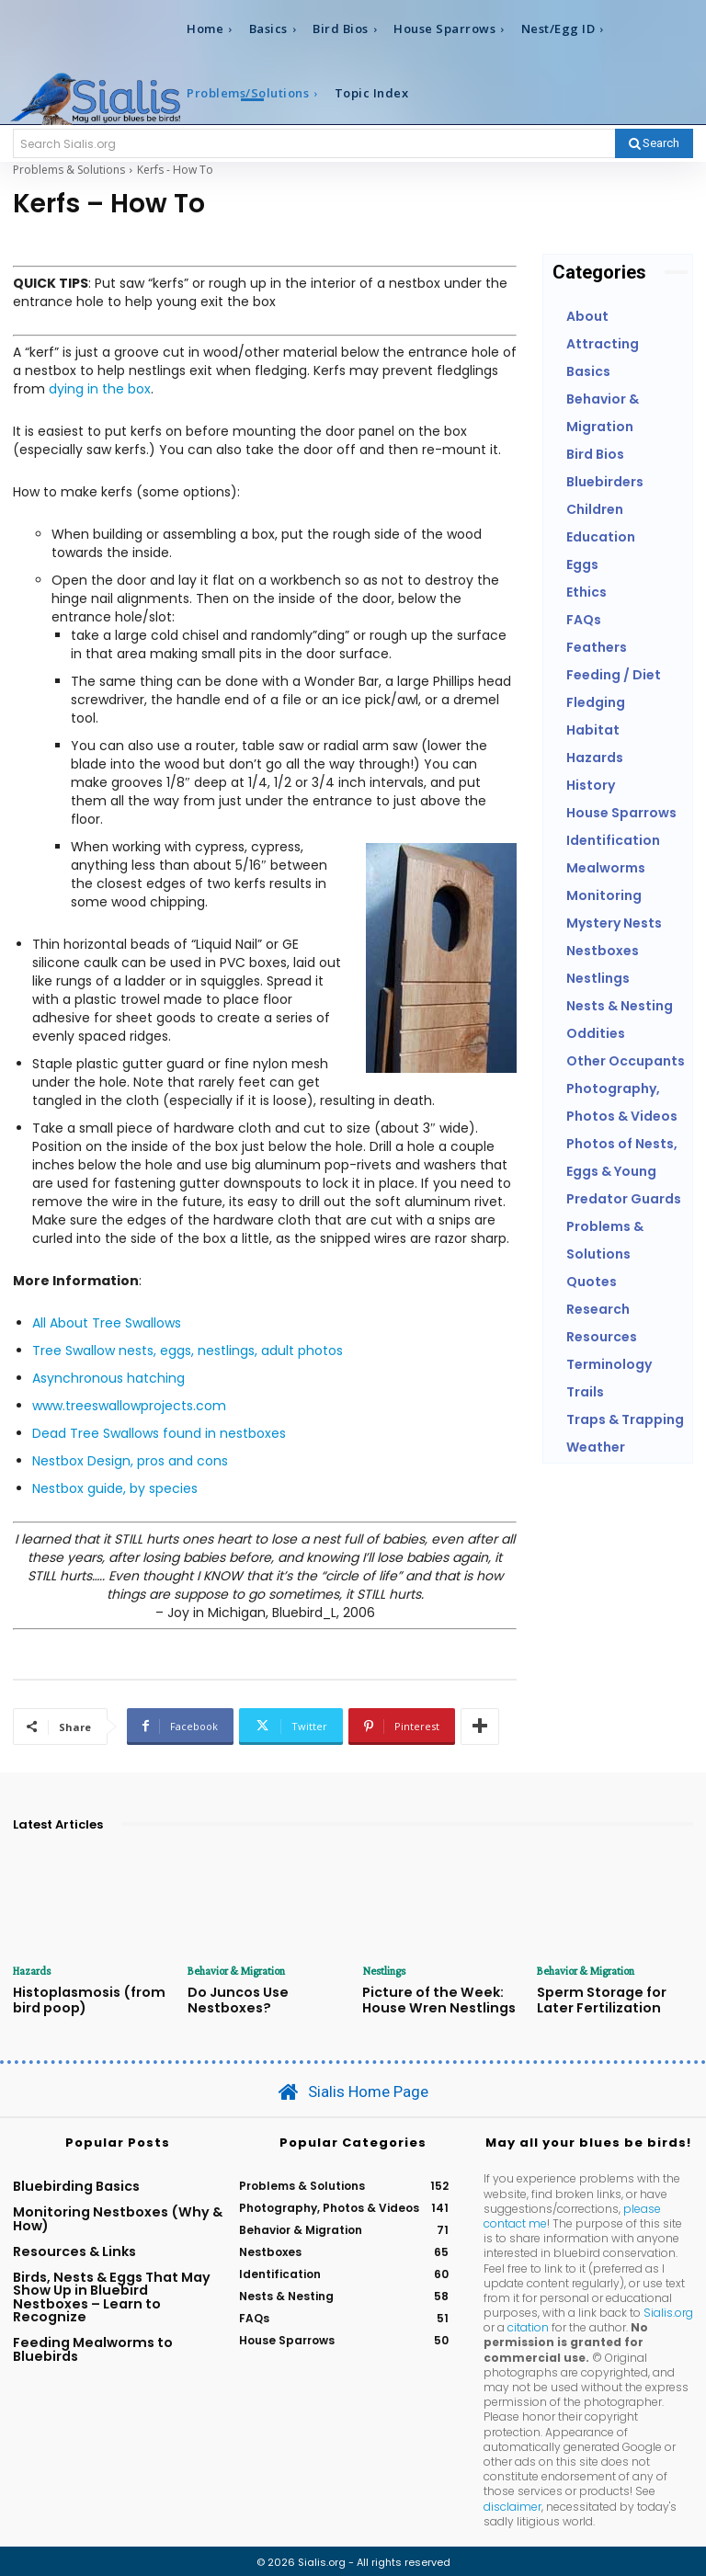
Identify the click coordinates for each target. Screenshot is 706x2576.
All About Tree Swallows (106, 1323)
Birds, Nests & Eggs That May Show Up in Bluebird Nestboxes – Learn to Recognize (112, 2293)
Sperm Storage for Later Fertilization (615, 1998)
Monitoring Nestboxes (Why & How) (117, 2215)
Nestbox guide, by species (115, 1488)
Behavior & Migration (234, 1971)
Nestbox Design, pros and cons (130, 1461)
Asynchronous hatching (108, 1378)
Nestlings (382, 1971)
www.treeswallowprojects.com (129, 1405)
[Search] (654, 143)
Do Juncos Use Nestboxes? (233, 1998)
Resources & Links (74, 2248)
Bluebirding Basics (76, 2182)
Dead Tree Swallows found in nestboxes (159, 1433)
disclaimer (512, 2502)
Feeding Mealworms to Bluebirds (93, 2346)
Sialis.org (668, 2309)
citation (528, 2323)
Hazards (32, 1971)
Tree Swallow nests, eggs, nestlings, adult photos (187, 1350)
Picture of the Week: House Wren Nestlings (431, 1998)
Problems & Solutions (69, 169)
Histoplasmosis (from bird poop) (82, 1998)
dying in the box (100, 389)
